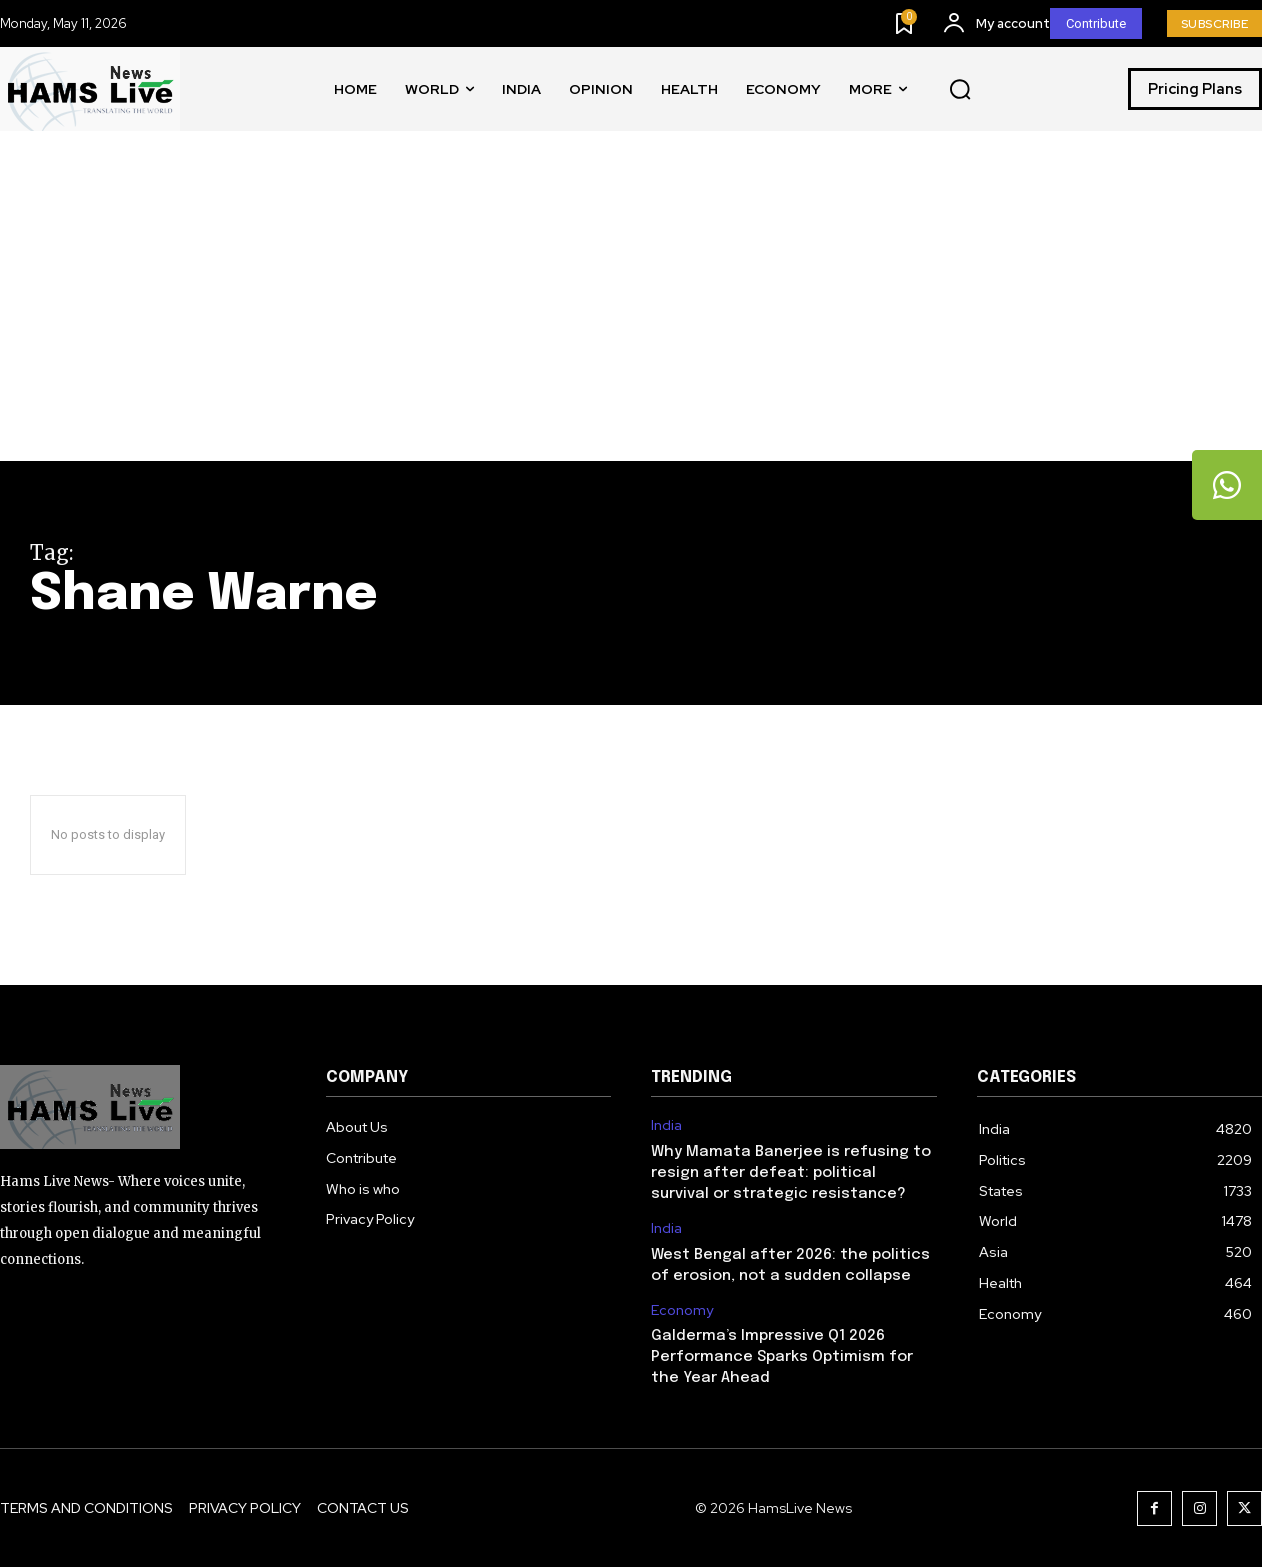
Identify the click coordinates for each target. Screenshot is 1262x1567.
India (666, 1125)
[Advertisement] (631, 311)
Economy (682, 1310)
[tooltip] (1227, 485)
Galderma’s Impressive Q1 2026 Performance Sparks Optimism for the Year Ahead (782, 1357)
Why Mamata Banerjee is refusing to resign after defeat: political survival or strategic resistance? (791, 1173)
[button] (960, 90)
